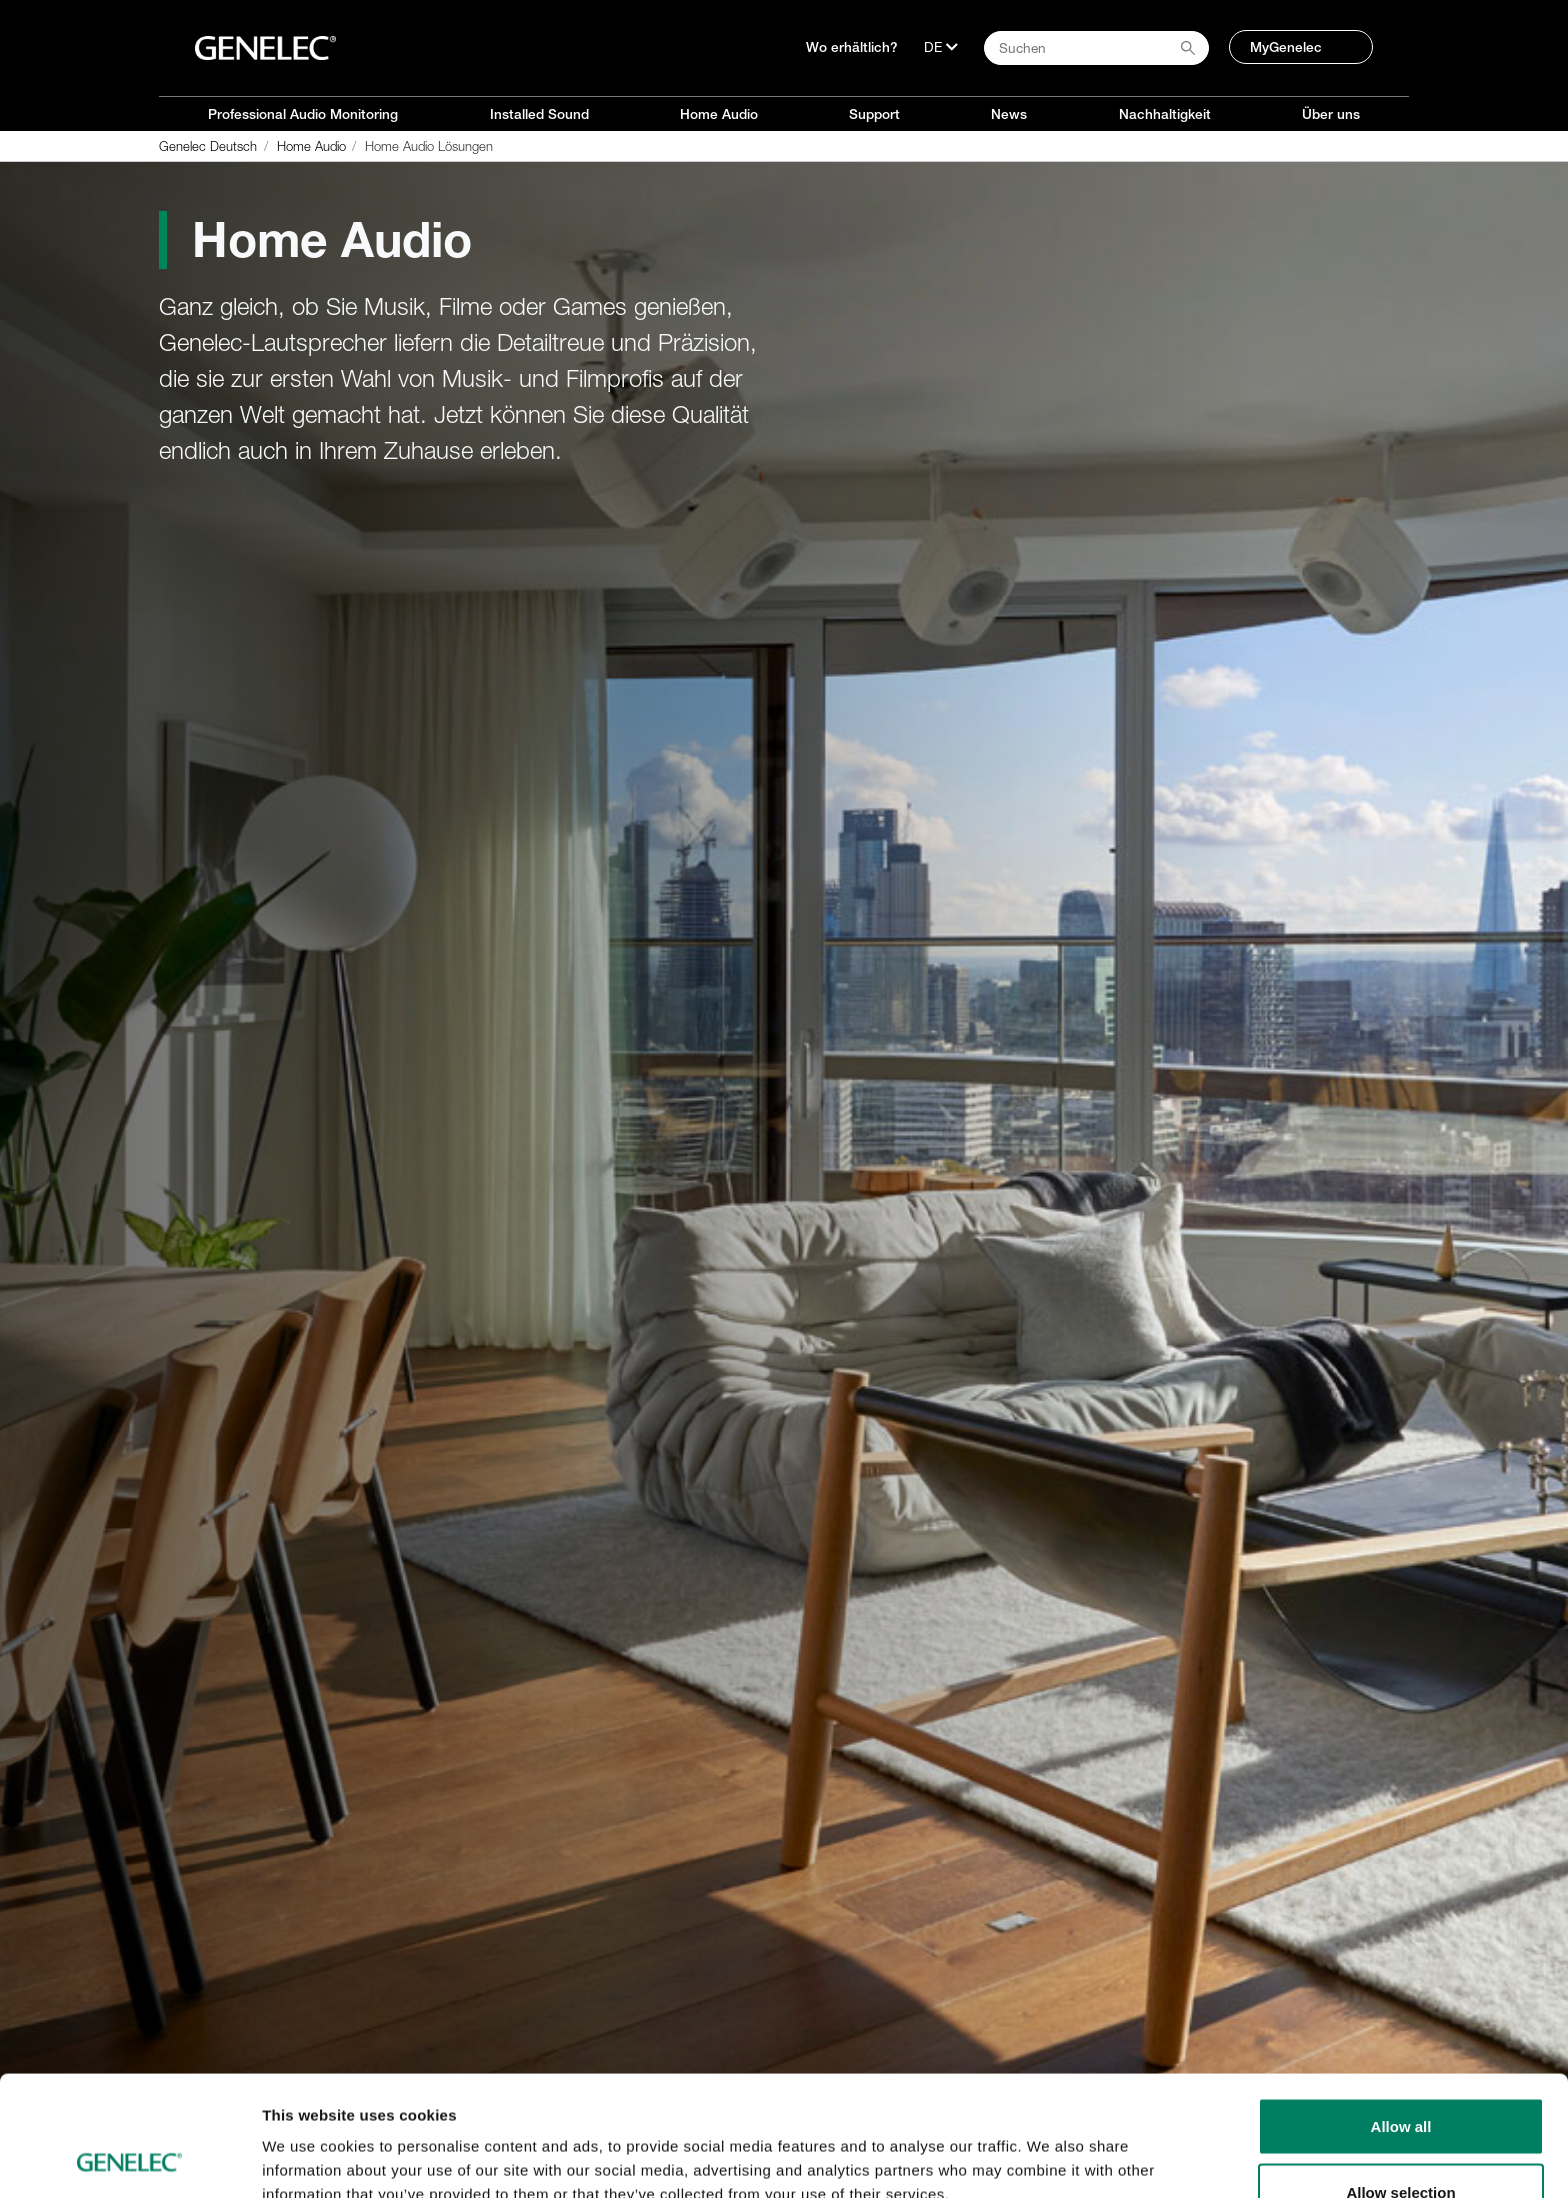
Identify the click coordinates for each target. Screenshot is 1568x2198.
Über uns (1331, 114)
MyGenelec (1286, 47)
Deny (1401, 2144)
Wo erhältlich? (852, 47)
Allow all (1401, 2013)
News (1009, 114)
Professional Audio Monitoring (303, 114)
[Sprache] (941, 47)
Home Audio (719, 114)
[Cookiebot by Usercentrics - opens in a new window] (129, 2159)
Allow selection (1400, 2079)
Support (874, 114)
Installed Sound (539, 114)
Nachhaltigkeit (1165, 114)
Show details (1049, 2146)
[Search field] (1096, 48)
